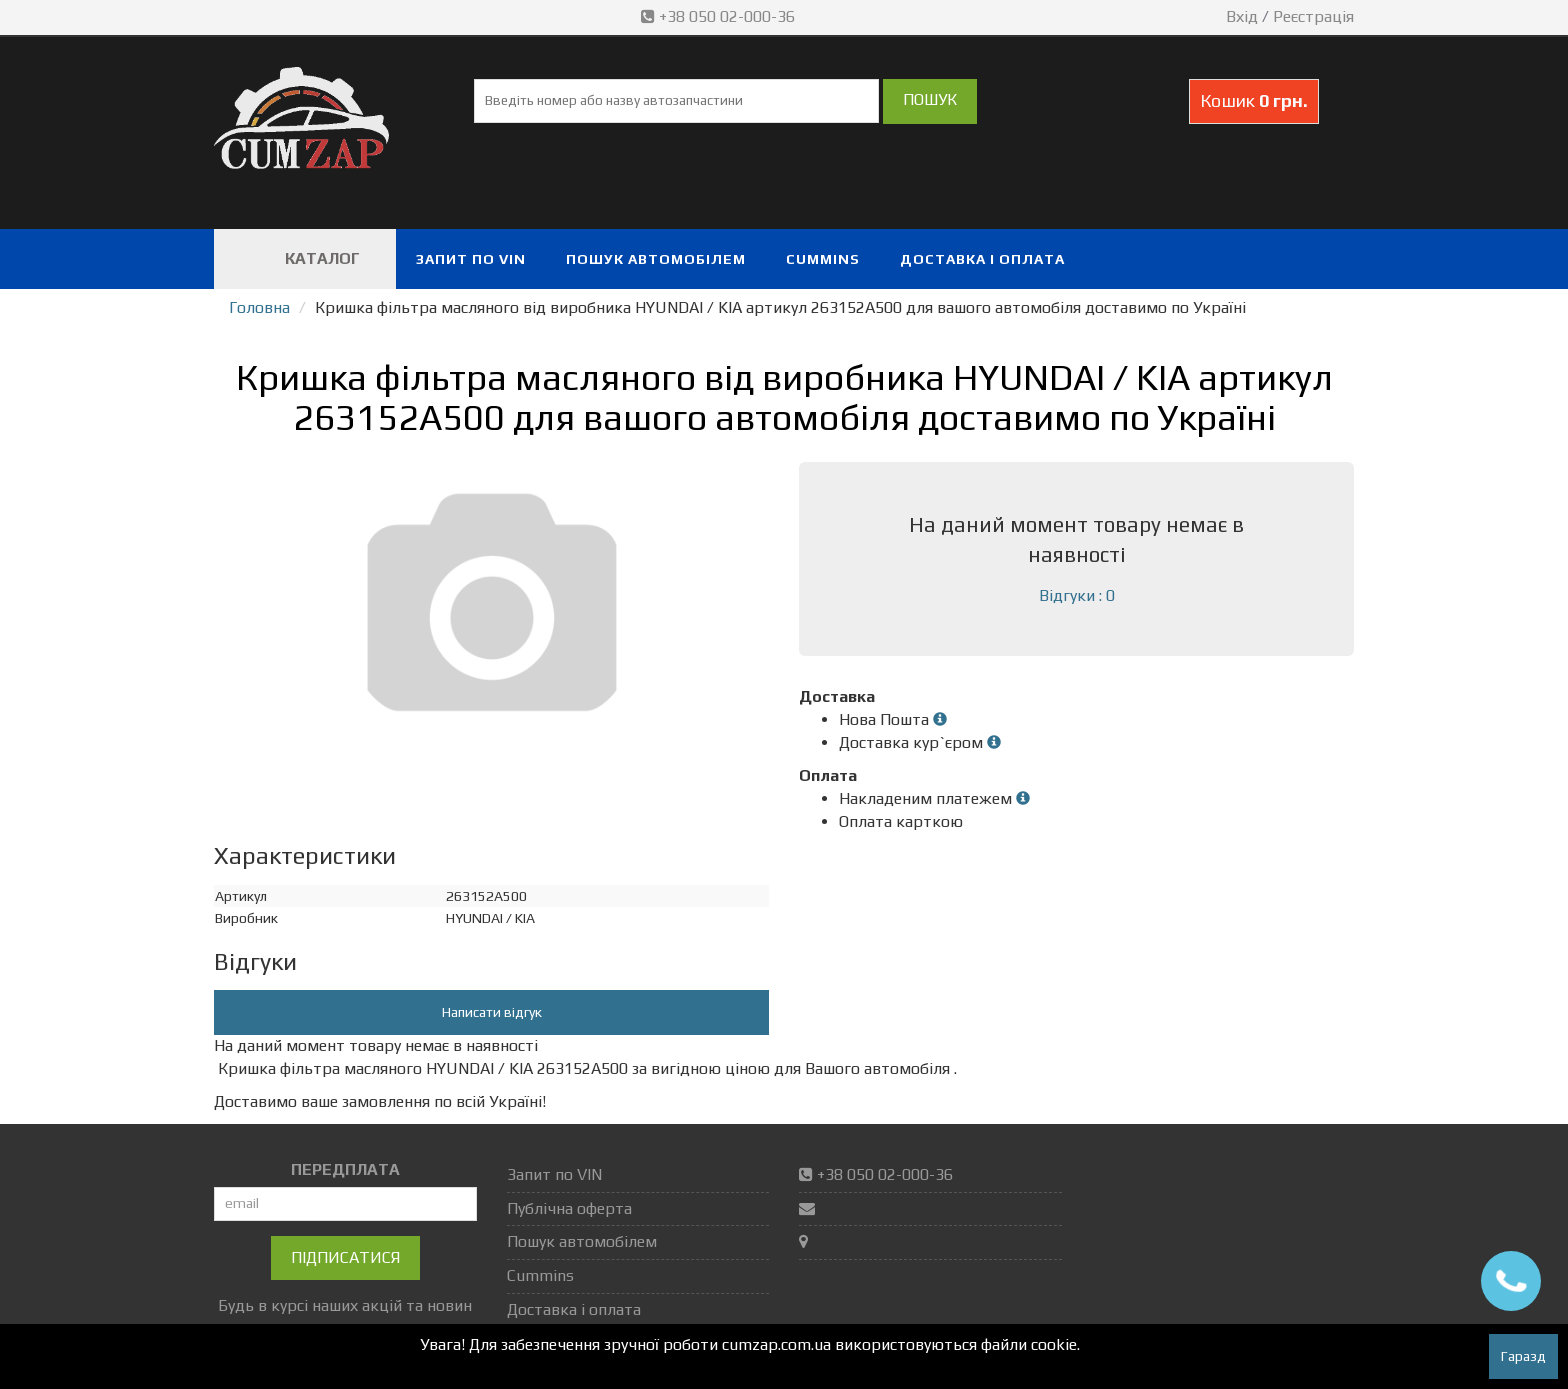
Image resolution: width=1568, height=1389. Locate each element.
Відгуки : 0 (1077, 595)
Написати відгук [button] (492, 1012)
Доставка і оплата (982, 259)
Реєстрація (1313, 16)
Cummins (823, 259)
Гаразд (1523, 1356)
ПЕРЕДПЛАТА (345, 1169)
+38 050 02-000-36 (720, 16)
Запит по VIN (471, 259)
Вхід (1242, 16)
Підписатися (345, 1257)
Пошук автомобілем (656, 259)
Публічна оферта (569, 1208)
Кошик (1254, 100)
